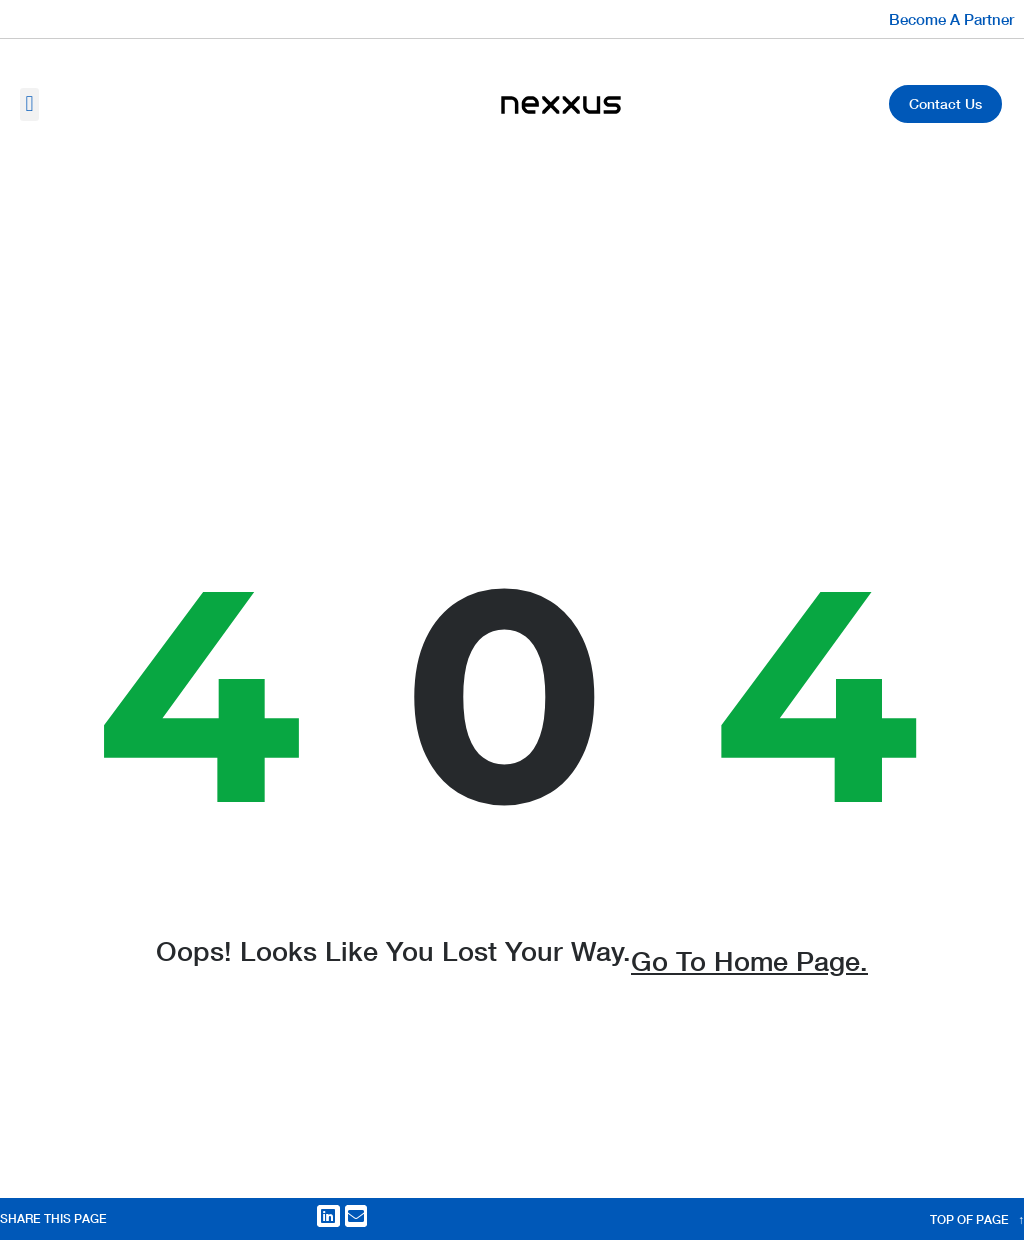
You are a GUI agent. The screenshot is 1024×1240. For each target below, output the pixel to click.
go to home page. (749, 972)
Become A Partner (951, 19)
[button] (29, 104)
